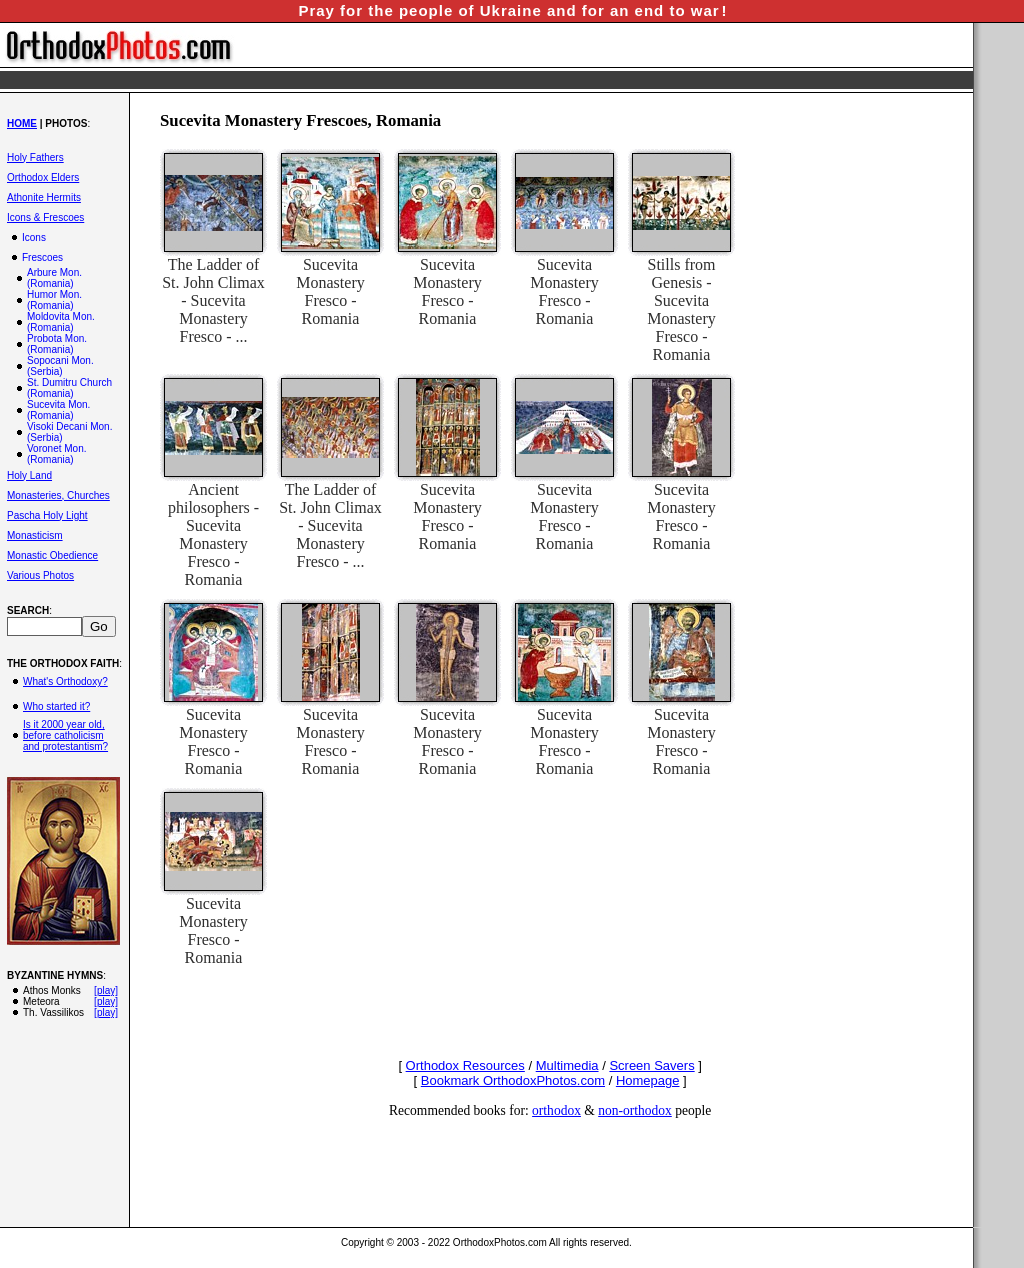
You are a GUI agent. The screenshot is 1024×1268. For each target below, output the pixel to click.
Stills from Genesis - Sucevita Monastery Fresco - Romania (681, 309)
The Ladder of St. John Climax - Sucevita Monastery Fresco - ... (213, 300)
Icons (34, 237)
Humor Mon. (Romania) (54, 300)
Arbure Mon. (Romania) (54, 278)
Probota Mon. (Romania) (57, 344)
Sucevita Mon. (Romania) (58, 410)
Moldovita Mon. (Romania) (61, 322)
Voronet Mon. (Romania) (56, 454)
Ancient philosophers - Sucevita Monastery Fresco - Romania (213, 534)
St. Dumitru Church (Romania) (69, 388)
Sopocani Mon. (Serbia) (60, 366)
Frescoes (42, 257)
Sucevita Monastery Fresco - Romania (330, 291)
